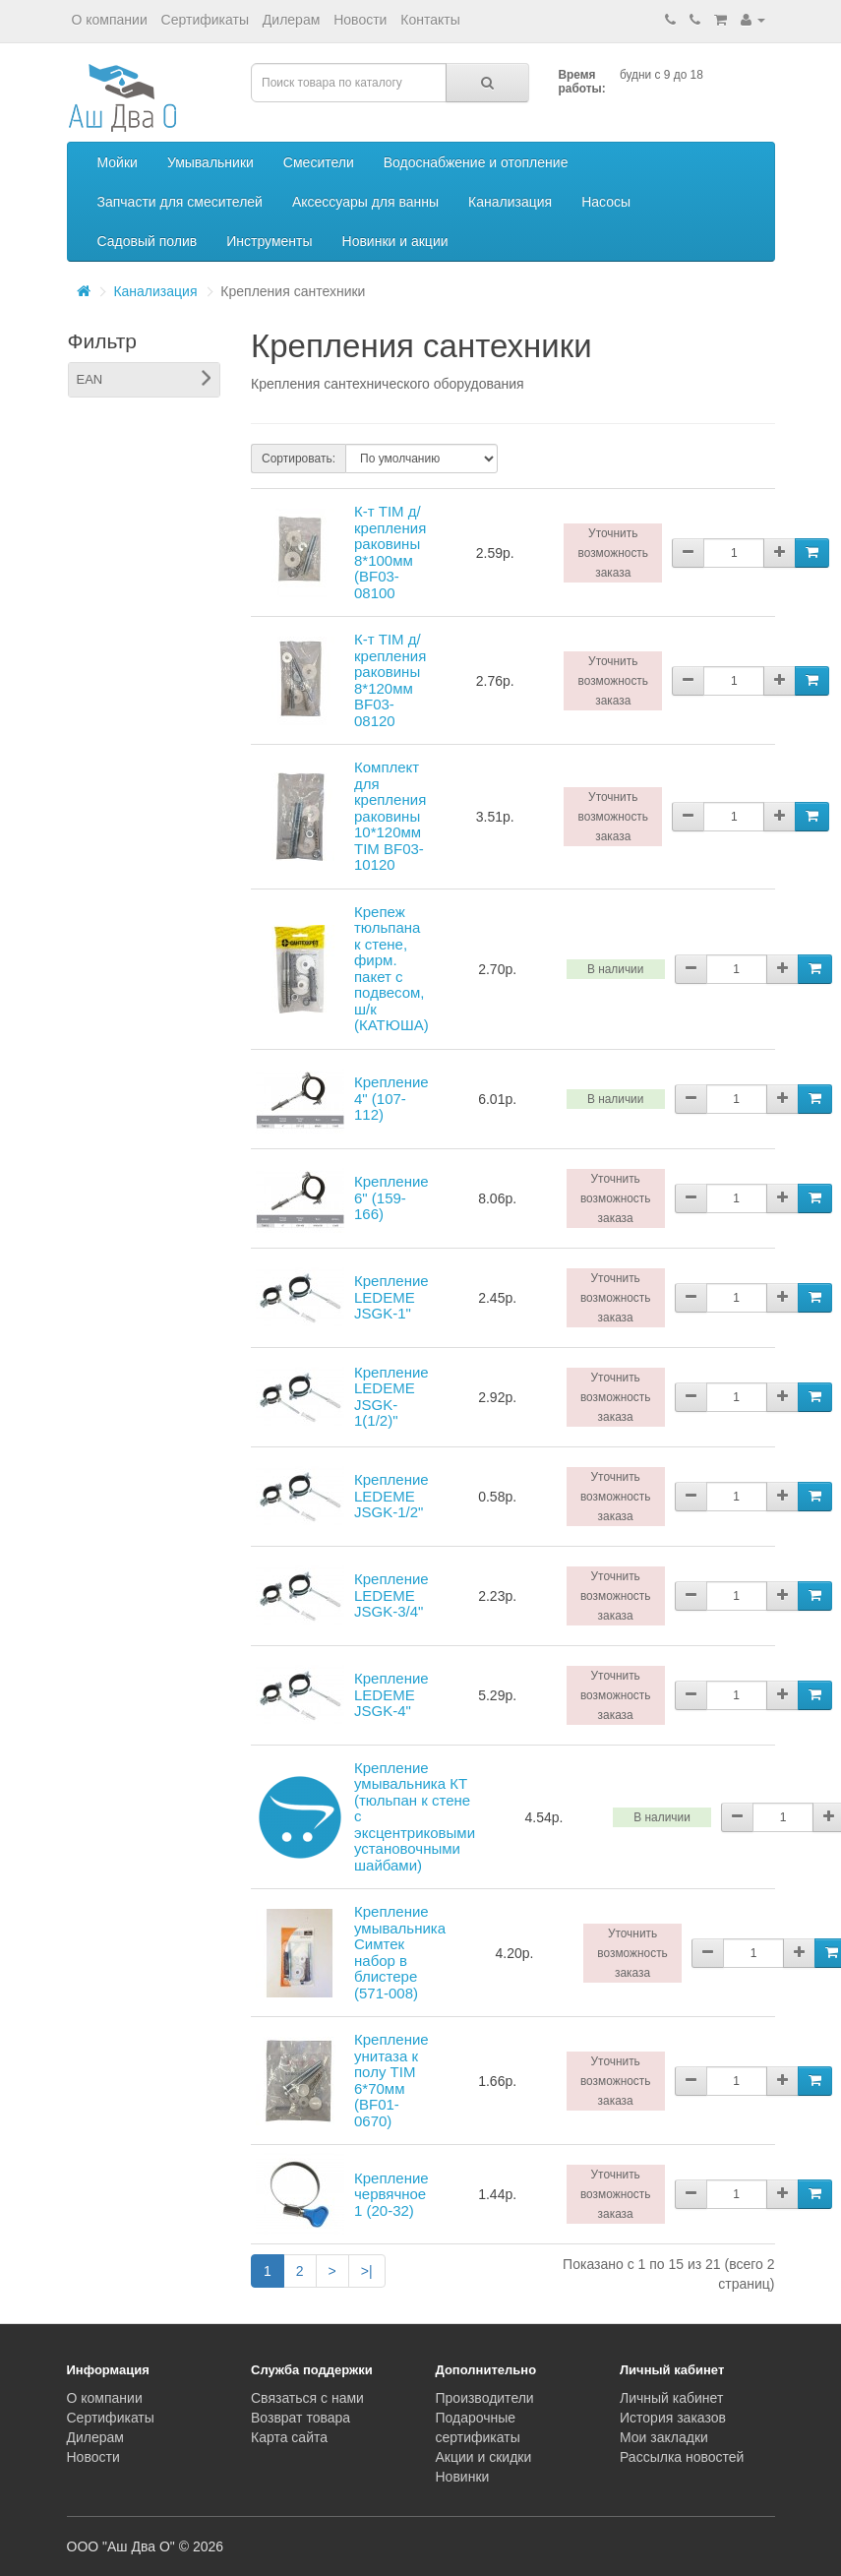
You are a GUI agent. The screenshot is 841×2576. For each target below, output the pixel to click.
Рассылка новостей (682, 2457)
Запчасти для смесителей (180, 202)
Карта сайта (289, 2437)
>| (367, 2271)
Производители (485, 2398)
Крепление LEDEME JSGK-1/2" (391, 1495)
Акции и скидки (484, 2457)
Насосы (606, 202)
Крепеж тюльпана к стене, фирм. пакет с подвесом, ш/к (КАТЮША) (391, 968)
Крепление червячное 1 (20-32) (391, 2194)
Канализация (510, 202)
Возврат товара (300, 2417)
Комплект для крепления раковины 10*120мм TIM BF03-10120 (390, 816)
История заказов (673, 2417)
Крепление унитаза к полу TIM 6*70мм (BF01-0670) (391, 2080)
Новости (360, 20)
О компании (110, 20)
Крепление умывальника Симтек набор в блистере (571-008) (400, 1952)
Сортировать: (298, 458)
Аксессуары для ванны (365, 202)
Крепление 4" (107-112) (391, 1098)
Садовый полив (147, 241)
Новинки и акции (395, 241)
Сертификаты (205, 20)
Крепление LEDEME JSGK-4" (391, 1694)
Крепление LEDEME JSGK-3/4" (391, 1595)
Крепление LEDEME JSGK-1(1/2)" (391, 1397)
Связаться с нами (307, 2398)
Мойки (117, 162)
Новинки (463, 2476)
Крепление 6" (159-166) (391, 1197)
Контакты (429, 20)
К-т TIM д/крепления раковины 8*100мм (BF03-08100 (390, 552)
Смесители (318, 162)
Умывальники (210, 162)
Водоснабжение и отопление (476, 162)
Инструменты (269, 241)
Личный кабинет (671, 2398)
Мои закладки (664, 2437)
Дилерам (291, 20)
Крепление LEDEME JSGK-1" (391, 1296)
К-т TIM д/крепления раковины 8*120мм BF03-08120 (390, 680)
